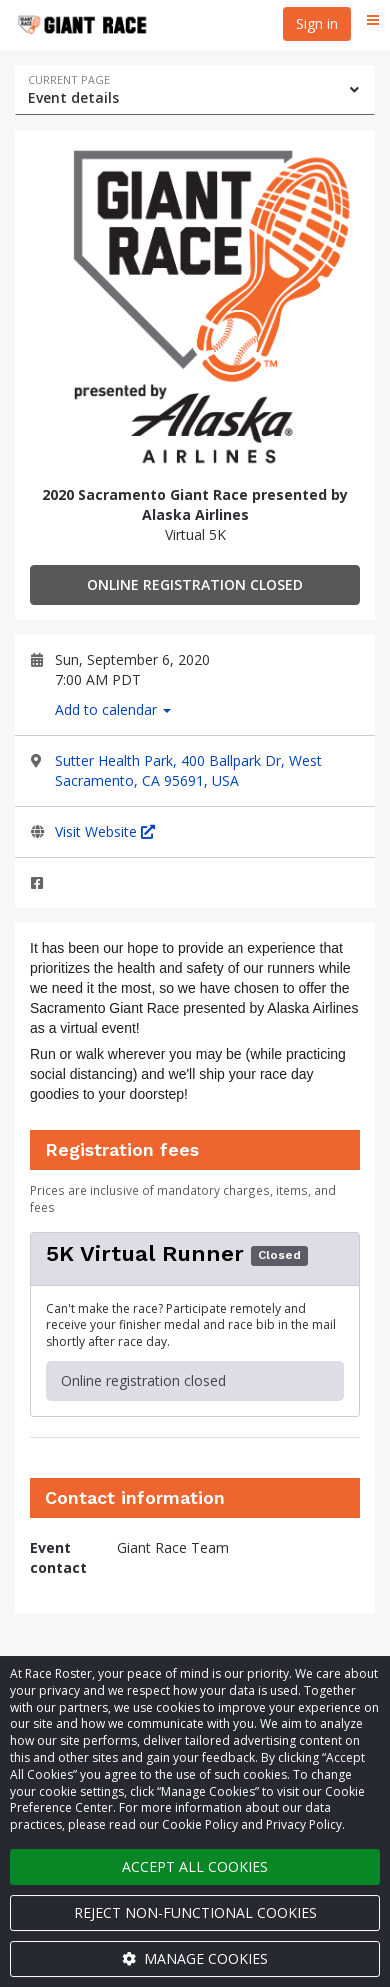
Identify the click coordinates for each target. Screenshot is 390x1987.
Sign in (317, 23)
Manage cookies (195, 1958)
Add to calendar (113, 709)
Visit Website (105, 831)
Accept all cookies (195, 1866)
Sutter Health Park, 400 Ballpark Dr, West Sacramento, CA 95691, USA (188, 770)
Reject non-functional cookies (195, 1912)
